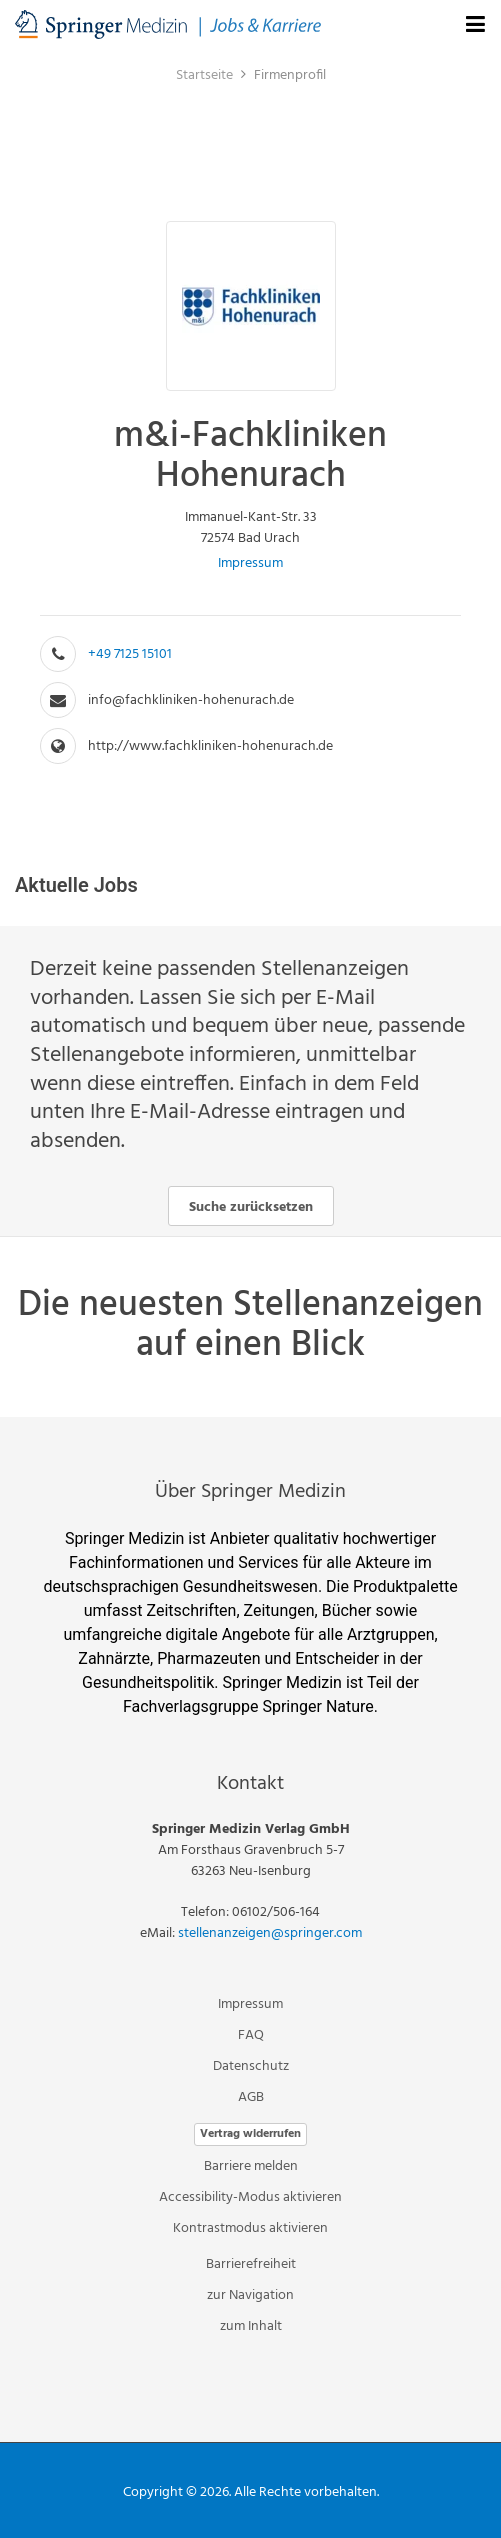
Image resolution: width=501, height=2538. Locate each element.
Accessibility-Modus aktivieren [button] (250, 2197)
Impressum (250, 563)
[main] (250, 733)
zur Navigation (250, 2295)
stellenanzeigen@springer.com (270, 1933)
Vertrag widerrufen (250, 2134)
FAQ (251, 2035)
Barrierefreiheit (251, 2264)
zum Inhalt (251, 2326)
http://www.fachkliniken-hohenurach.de (210, 746)
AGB (251, 2097)
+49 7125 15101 (130, 654)
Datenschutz (251, 2066)
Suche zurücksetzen (251, 1207)
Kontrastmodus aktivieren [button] (250, 2228)
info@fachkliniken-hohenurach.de (191, 700)
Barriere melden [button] (251, 2166)
